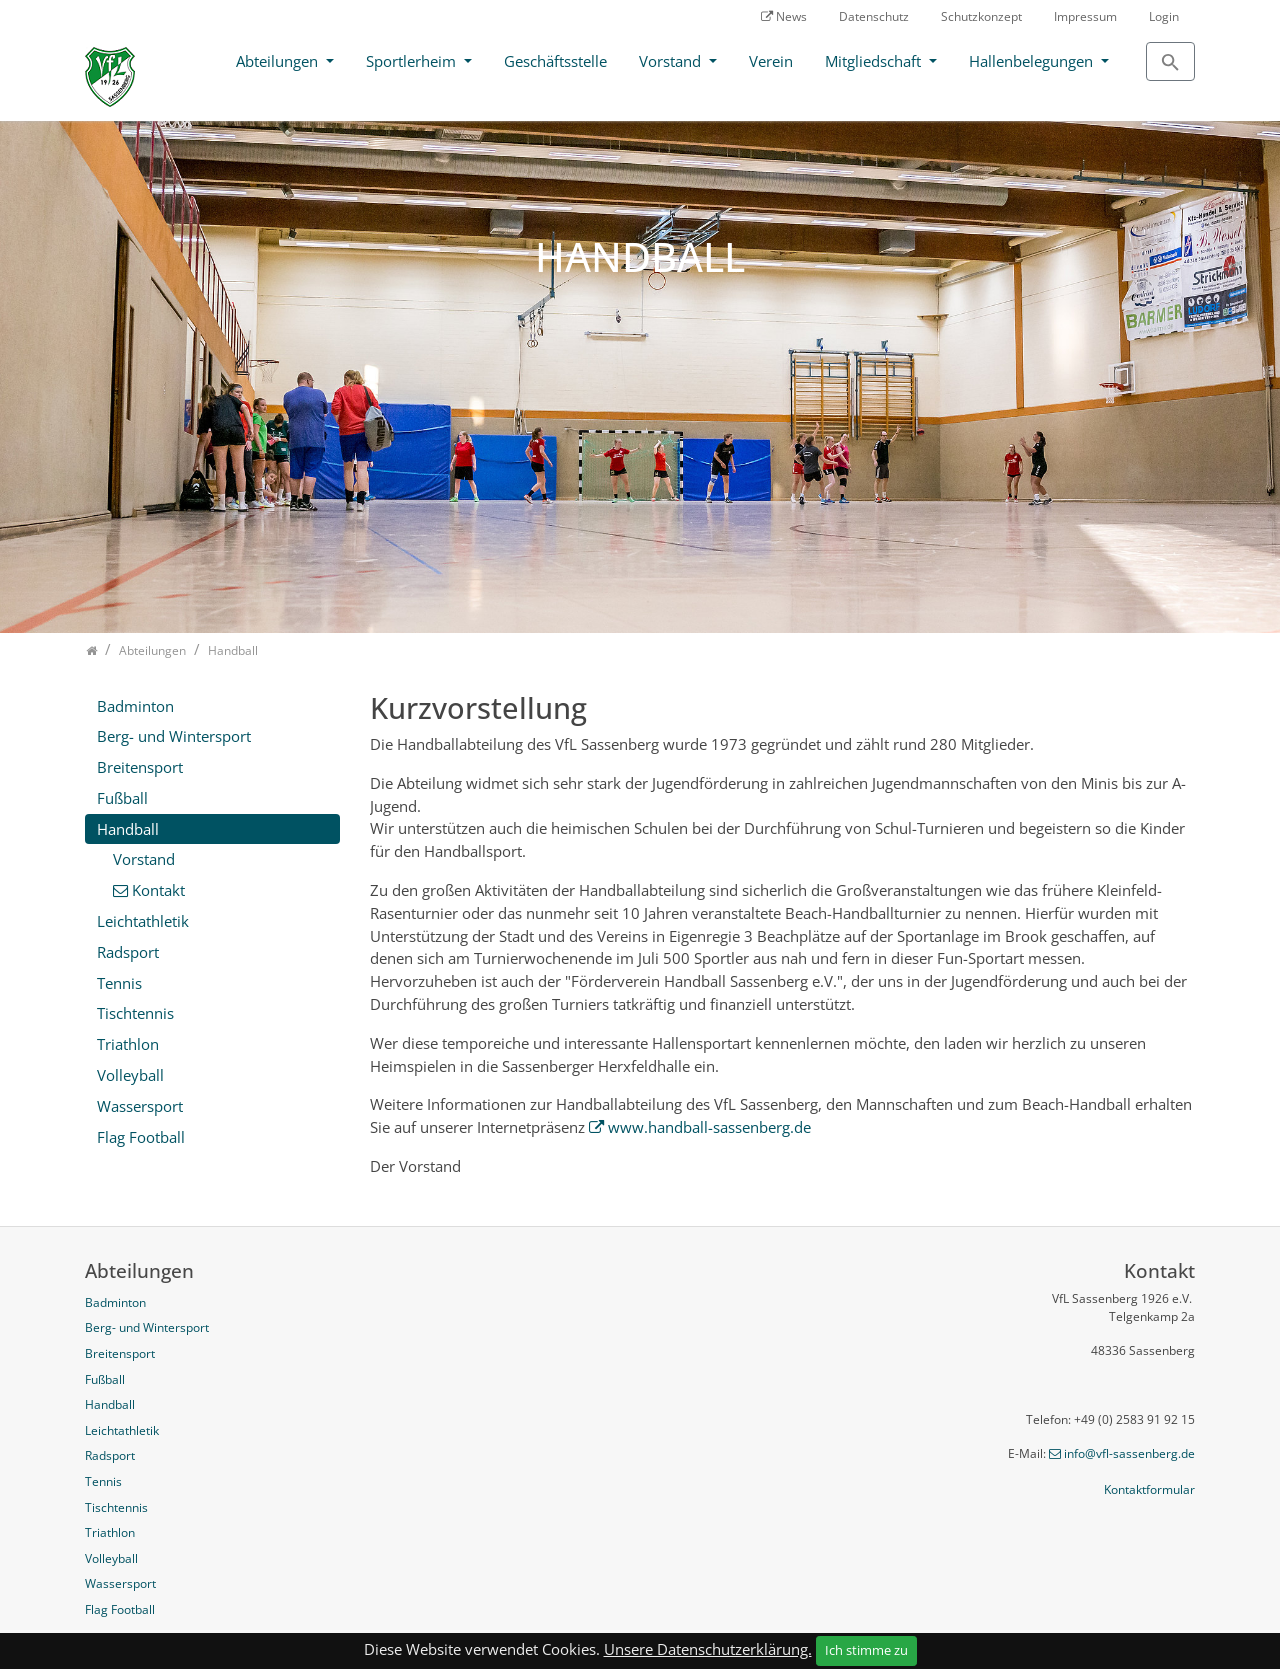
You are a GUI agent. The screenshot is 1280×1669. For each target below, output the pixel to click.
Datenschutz (874, 16)
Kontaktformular (1149, 1489)
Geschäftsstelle (555, 61)
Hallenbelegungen (1033, 61)
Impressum (1085, 16)
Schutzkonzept (981, 16)
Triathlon (128, 1044)
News (791, 16)
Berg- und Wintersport (174, 736)
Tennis (119, 983)
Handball (128, 829)
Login (1164, 16)
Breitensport (140, 767)
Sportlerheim (413, 61)
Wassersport (140, 1106)
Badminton (135, 706)
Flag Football (141, 1137)
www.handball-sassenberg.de (709, 1127)
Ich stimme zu (866, 1650)
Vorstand (672, 61)
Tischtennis (135, 1013)
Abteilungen (279, 61)
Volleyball (130, 1075)
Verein (771, 61)
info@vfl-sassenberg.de (1129, 1453)
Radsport (128, 952)
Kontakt (158, 890)
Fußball (122, 798)
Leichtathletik (143, 921)
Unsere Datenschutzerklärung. (708, 1649)
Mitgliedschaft (875, 61)
